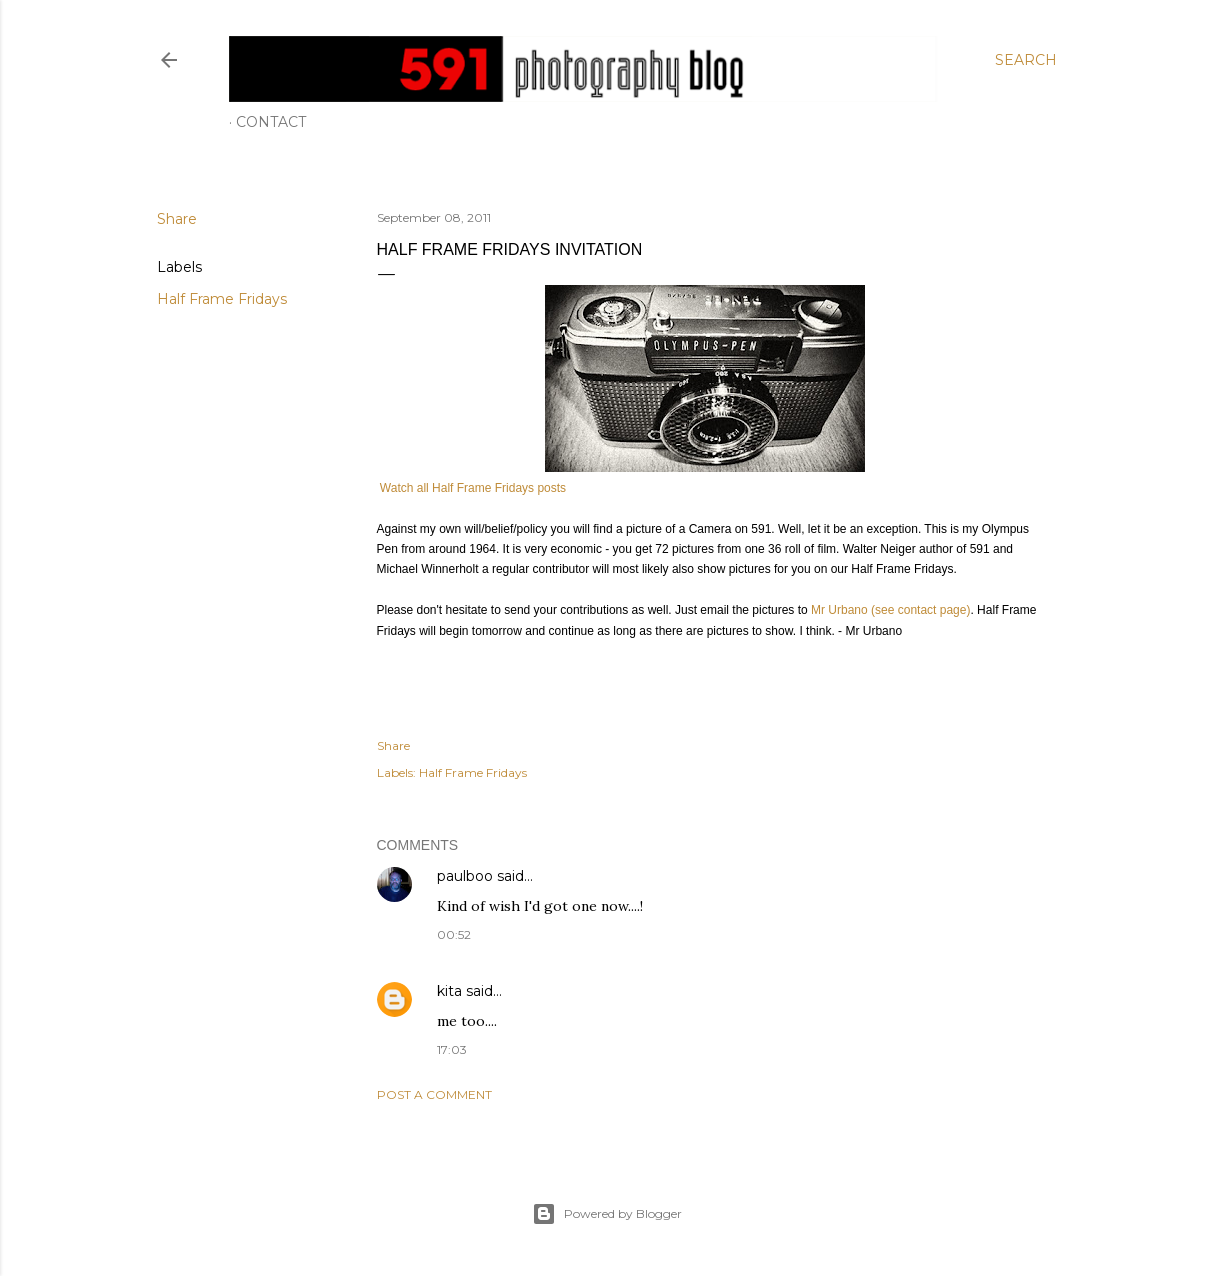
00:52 (454, 934)
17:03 (452, 1049)
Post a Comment (434, 1094)
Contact (271, 122)
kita (449, 991)
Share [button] (177, 219)
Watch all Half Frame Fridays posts (472, 488)
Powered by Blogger (607, 1214)
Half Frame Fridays (222, 299)
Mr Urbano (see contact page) (890, 610)
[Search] (1026, 60)
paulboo (465, 876)
